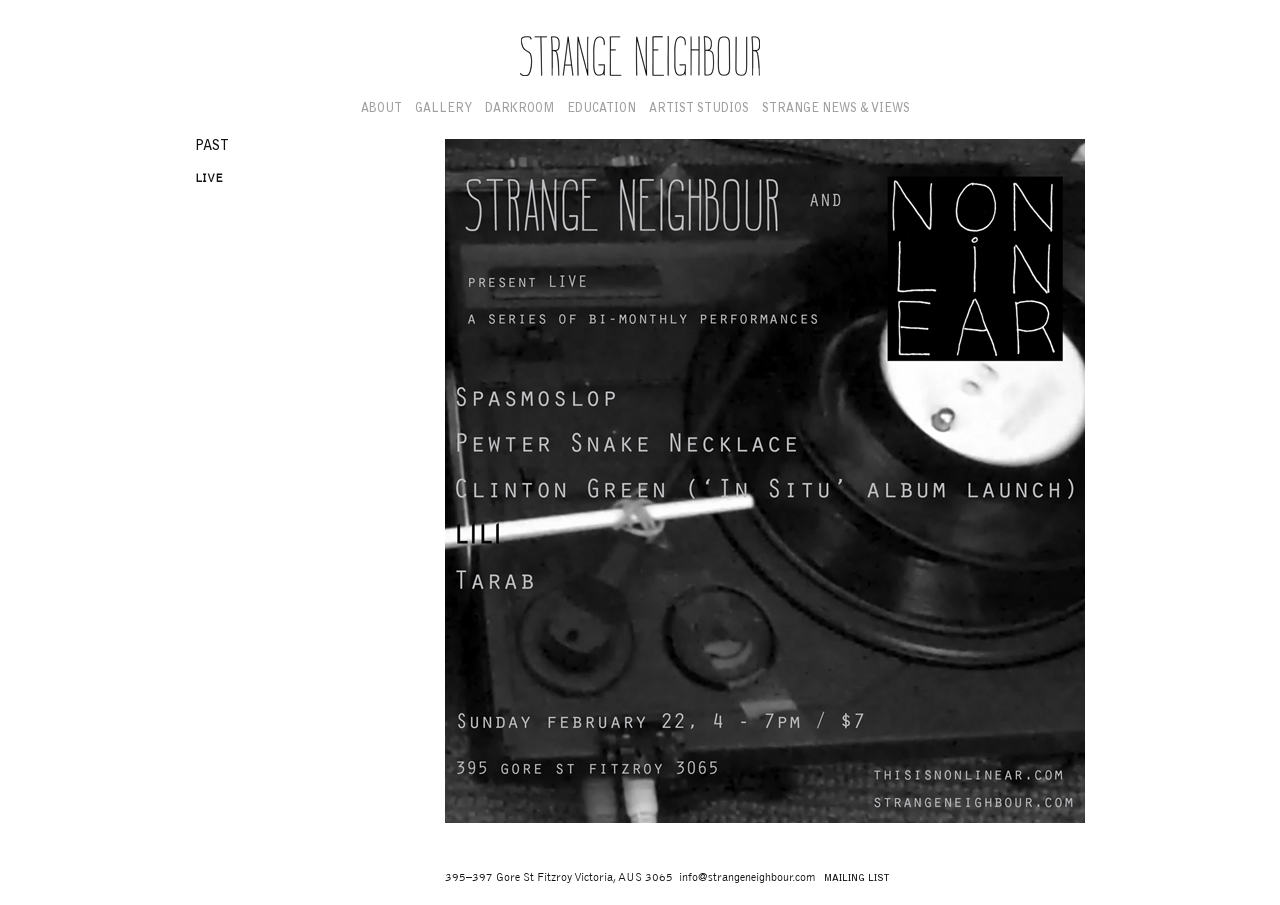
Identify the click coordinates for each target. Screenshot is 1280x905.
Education (601, 109)
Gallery (443, 109)
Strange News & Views (836, 109)
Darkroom (519, 109)
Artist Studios (699, 109)
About (381, 109)
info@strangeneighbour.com (747, 877)
